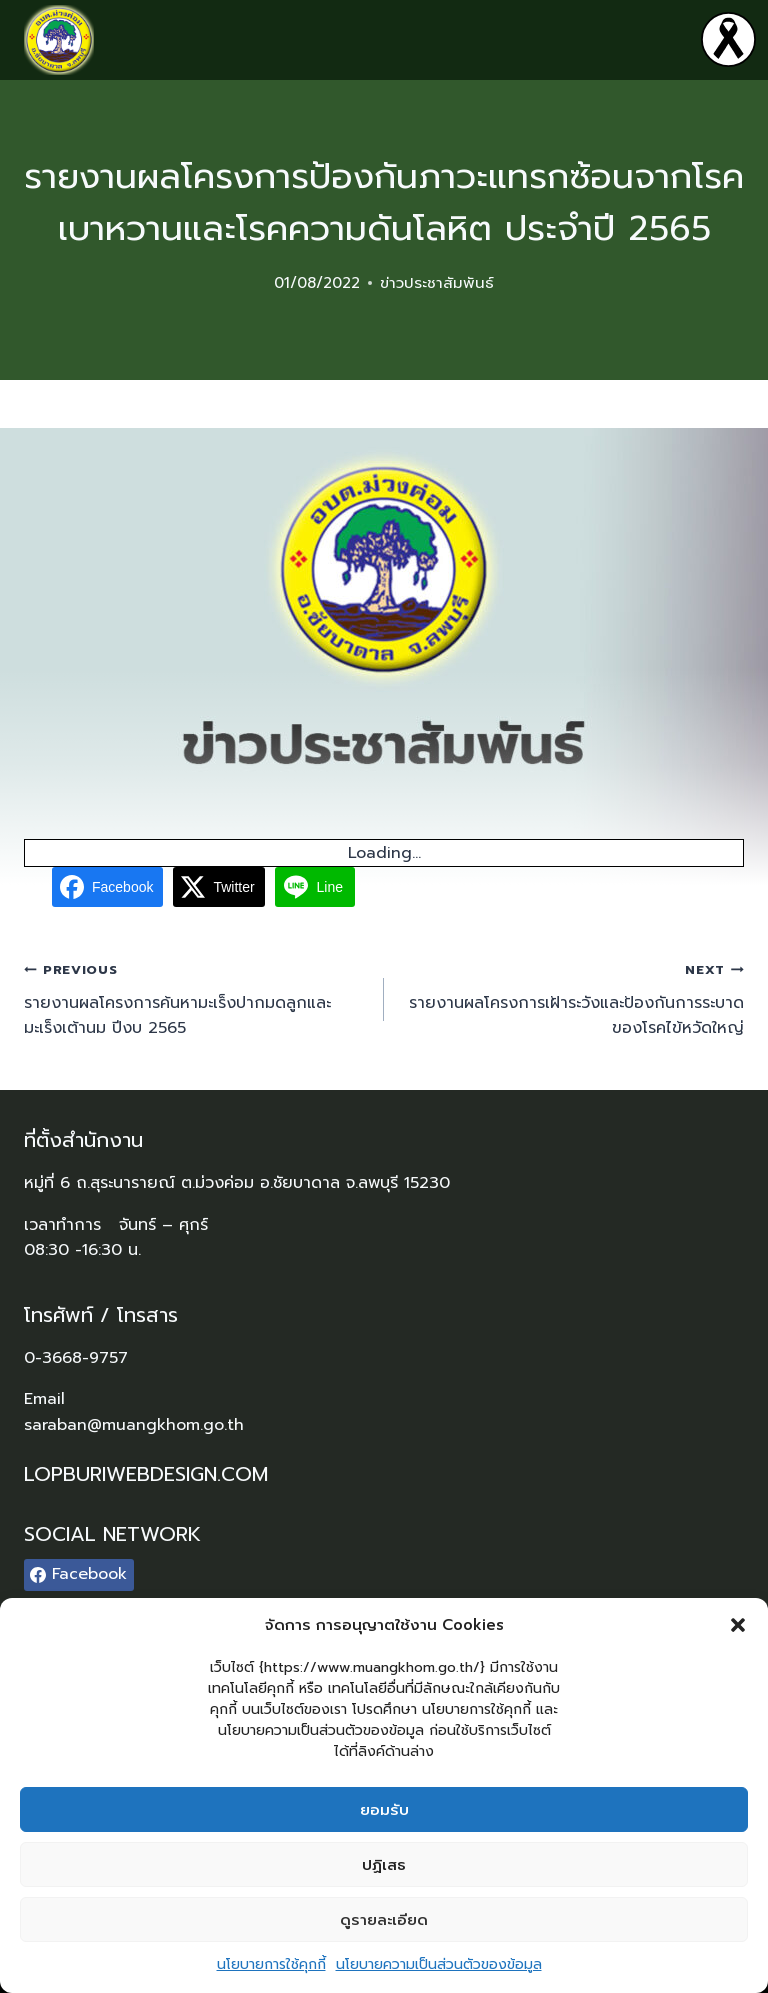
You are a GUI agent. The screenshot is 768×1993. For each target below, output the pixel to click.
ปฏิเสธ (384, 1865)
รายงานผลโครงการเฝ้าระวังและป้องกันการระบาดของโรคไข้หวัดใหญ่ (572, 998)
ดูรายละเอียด (384, 1920)
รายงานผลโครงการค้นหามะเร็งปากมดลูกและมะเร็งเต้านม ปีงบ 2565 (196, 998)
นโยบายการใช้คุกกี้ (271, 1964)
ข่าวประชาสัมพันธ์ (437, 283)
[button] (738, 1625)
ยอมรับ (384, 1810)
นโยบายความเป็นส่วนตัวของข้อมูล (439, 1964)
